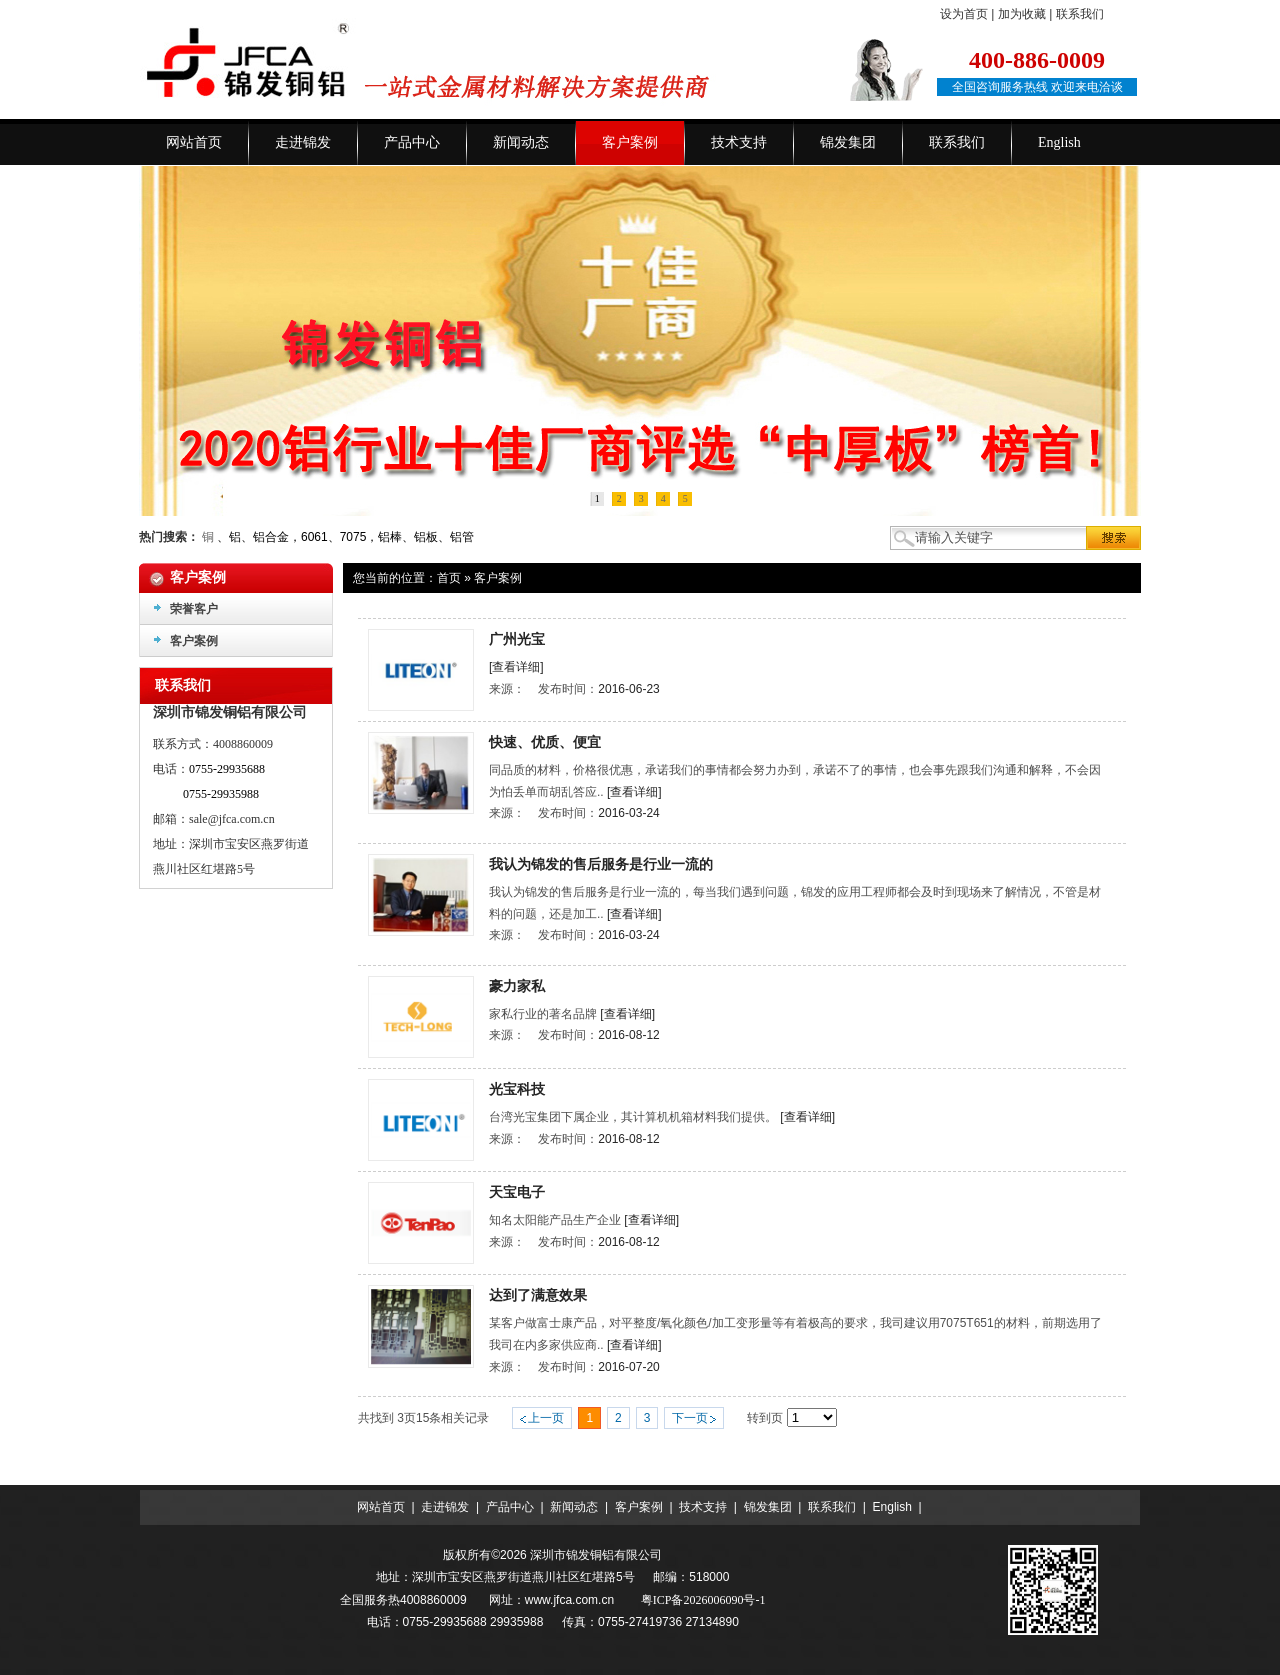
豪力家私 (517, 986)
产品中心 (510, 1507)
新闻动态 (574, 1507)
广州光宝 (517, 639)
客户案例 (498, 578)
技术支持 (703, 1507)
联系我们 (1080, 14)
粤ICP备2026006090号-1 (703, 1600)
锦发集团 (768, 1507)
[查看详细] (516, 667)
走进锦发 (445, 1507)
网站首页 (381, 1507)
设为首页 (964, 14)
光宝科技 (517, 1089)
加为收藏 (1022, 14)
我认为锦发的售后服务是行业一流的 (601, 864)
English (892, 1507)
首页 (449, 578)
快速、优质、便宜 (545, 742)
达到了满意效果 (538, 1295)
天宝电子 (517, 1192)
